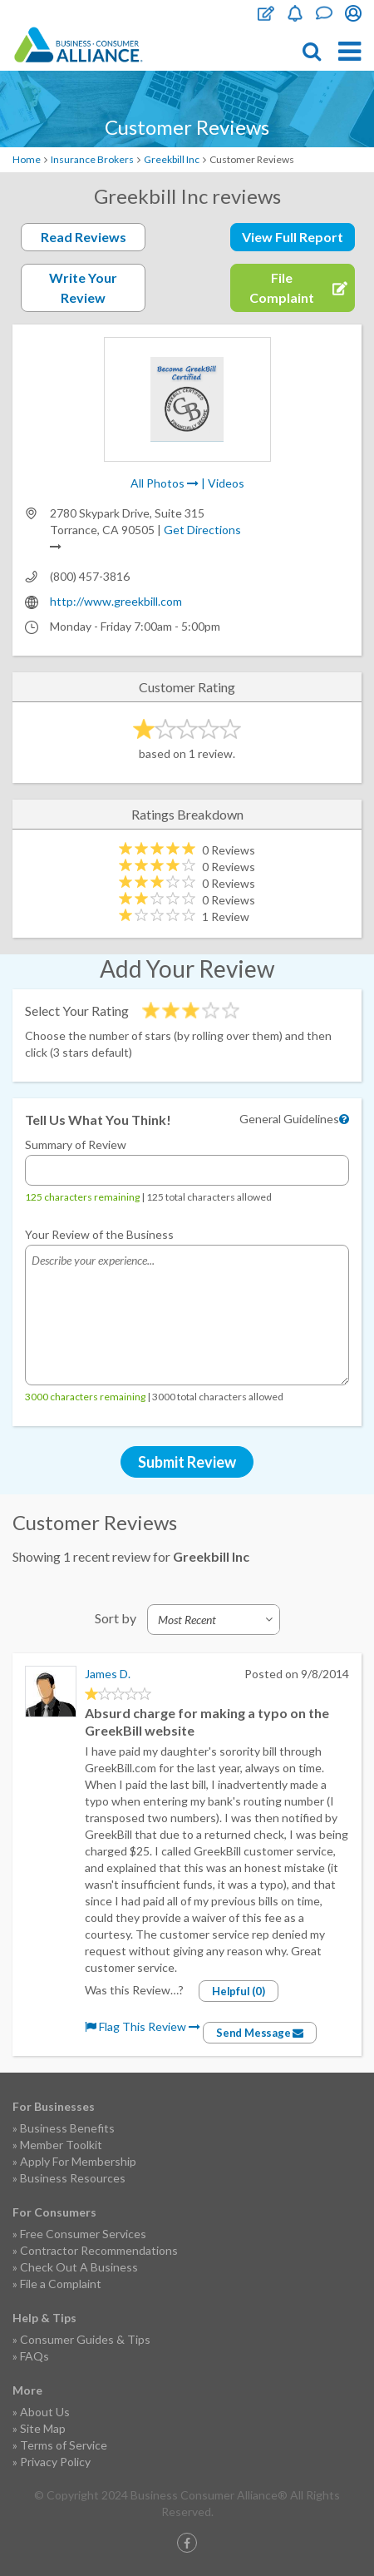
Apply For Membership (78, 2161)
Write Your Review (83, 287)
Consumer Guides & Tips (85, 2339)
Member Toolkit (61, 2145)
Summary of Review (75, 1144)
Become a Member (295, 13)
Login (353, 13)
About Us (45, 2412)
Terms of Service (63, 2445)
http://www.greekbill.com (116, 601)
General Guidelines (289, 1119)
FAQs (34, 2356)
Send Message (259, 2032)
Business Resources (72, 2178)
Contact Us (324, 13)
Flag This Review (142, 2026)
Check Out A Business (79, 2267)
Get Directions (202, 530)
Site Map (43, 2428)
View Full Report (292, 237)
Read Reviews (83, 237)
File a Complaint (60, 2283)
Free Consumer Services (83, 2234)
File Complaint (266, 13)
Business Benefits (67, 2128)
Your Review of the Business (99, 1234)
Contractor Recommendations (99, 2250)
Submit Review (187, 1462)
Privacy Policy (55, 2462)
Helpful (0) (238, 1991)
